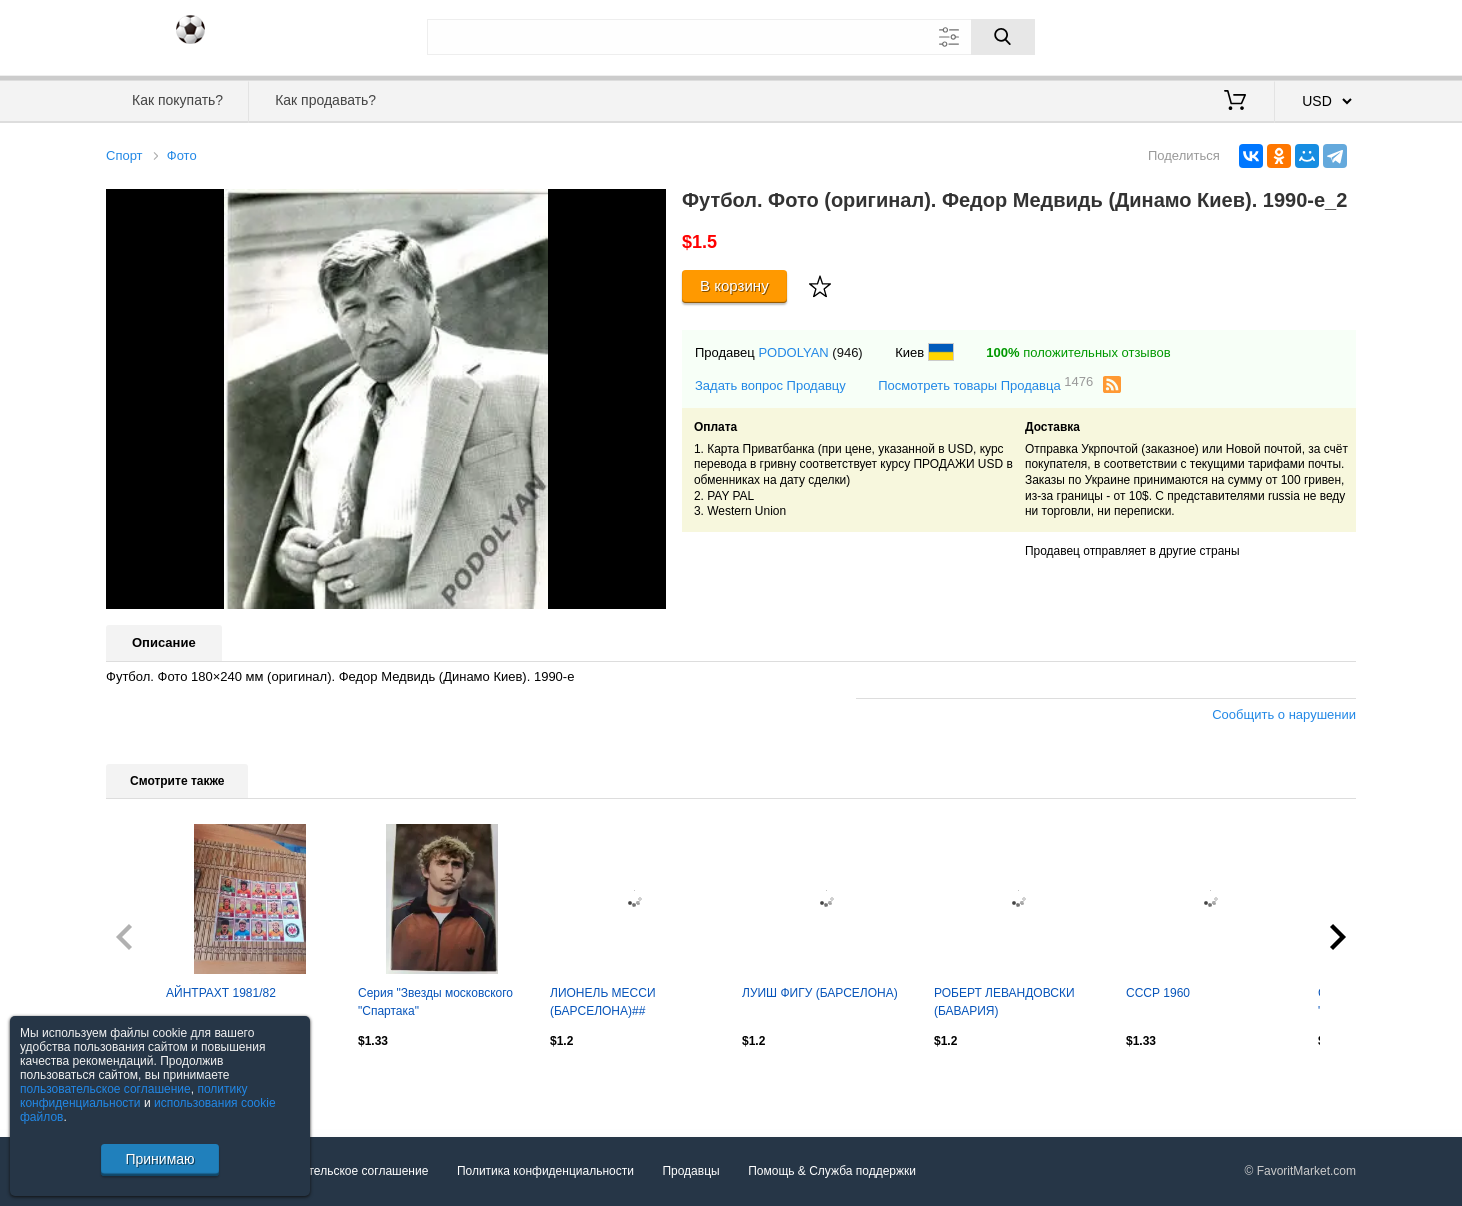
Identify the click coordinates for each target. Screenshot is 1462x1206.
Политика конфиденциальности (545, 1171)
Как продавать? (325, 100)
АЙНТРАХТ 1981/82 (221, 993)
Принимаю (159, 1159)
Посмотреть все (150, 1084)
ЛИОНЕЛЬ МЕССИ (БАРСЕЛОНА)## (603, 1002)
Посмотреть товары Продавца (985, 384)
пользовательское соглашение (105, 1089)
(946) (847, 352)
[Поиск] (1003, 37)
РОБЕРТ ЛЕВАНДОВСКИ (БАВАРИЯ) (1004, 1002)
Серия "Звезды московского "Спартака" (435, 1002)
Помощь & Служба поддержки (832, 1171)
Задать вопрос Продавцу (770, 385)
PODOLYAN (793, 352)
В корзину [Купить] (734, 285)
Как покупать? (177, 100)
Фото (182, 155)
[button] (648, 207)
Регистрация (1315, 35)
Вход (1239, 35)
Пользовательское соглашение (342, 1171)
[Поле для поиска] (731, 37)
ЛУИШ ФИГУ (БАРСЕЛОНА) (820, 993)
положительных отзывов (1078, 352)
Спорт (124, 155)
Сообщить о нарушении (1284, 714)
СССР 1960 (1158, 993)
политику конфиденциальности (134, 1096)
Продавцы (690, 1171)
